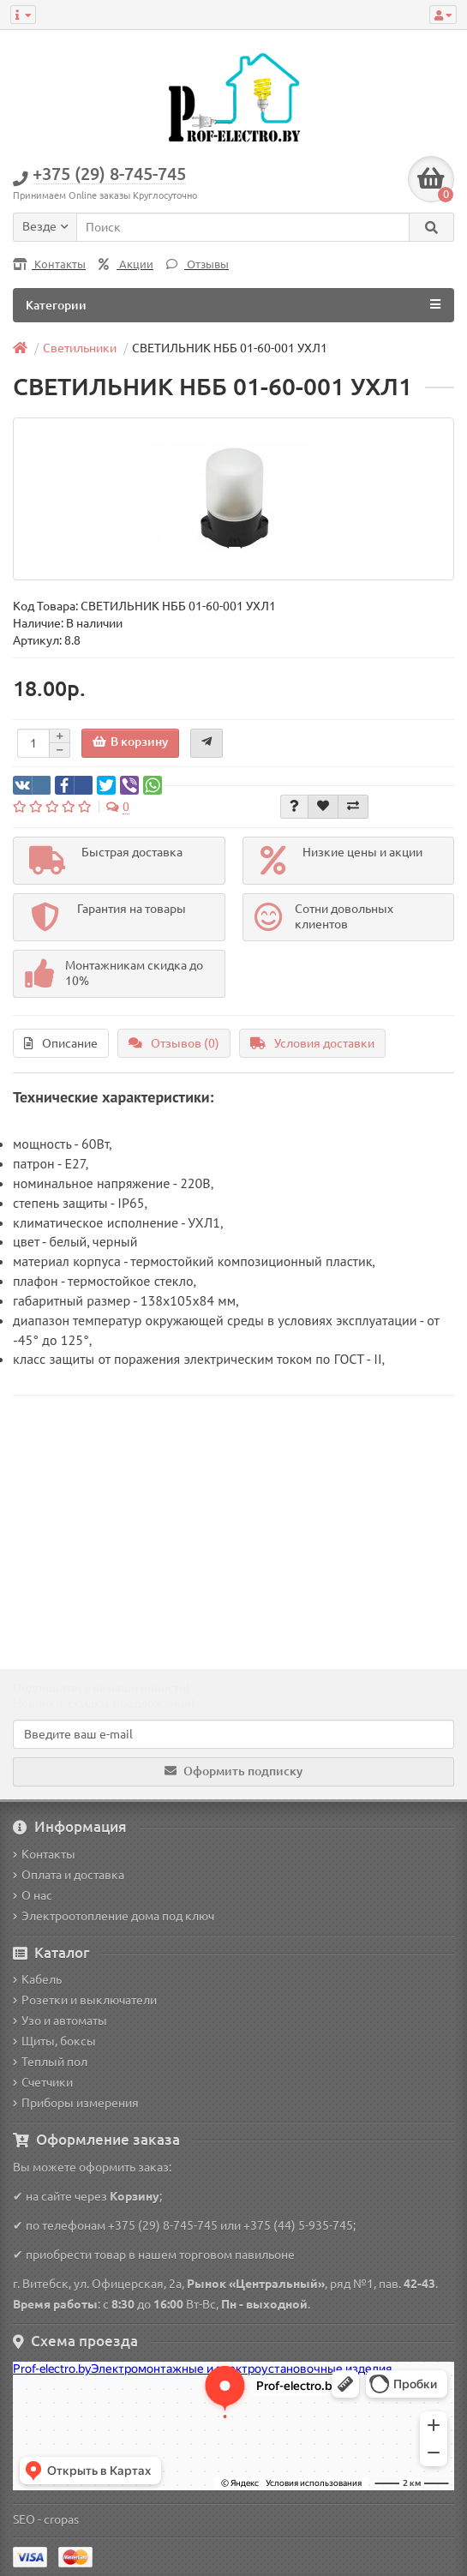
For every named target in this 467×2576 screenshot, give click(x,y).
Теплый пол (50, 2062)
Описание (61, 1043)
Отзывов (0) (174, 1043)
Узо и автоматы (60, 2020)
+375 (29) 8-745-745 (163, 2225)
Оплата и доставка (68, 1875)
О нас (32, 1895)
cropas (61, 2519)
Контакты (49, 264)
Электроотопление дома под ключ (113, 1916)
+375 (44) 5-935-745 (298, 2225)
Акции (126, 264)
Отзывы (197, 264)
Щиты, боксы (54, 2041)
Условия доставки (312, 1043)
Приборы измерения (76, 2103)
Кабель (37, 1979)
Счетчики (43, 2082)
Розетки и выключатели (85, 2000)
